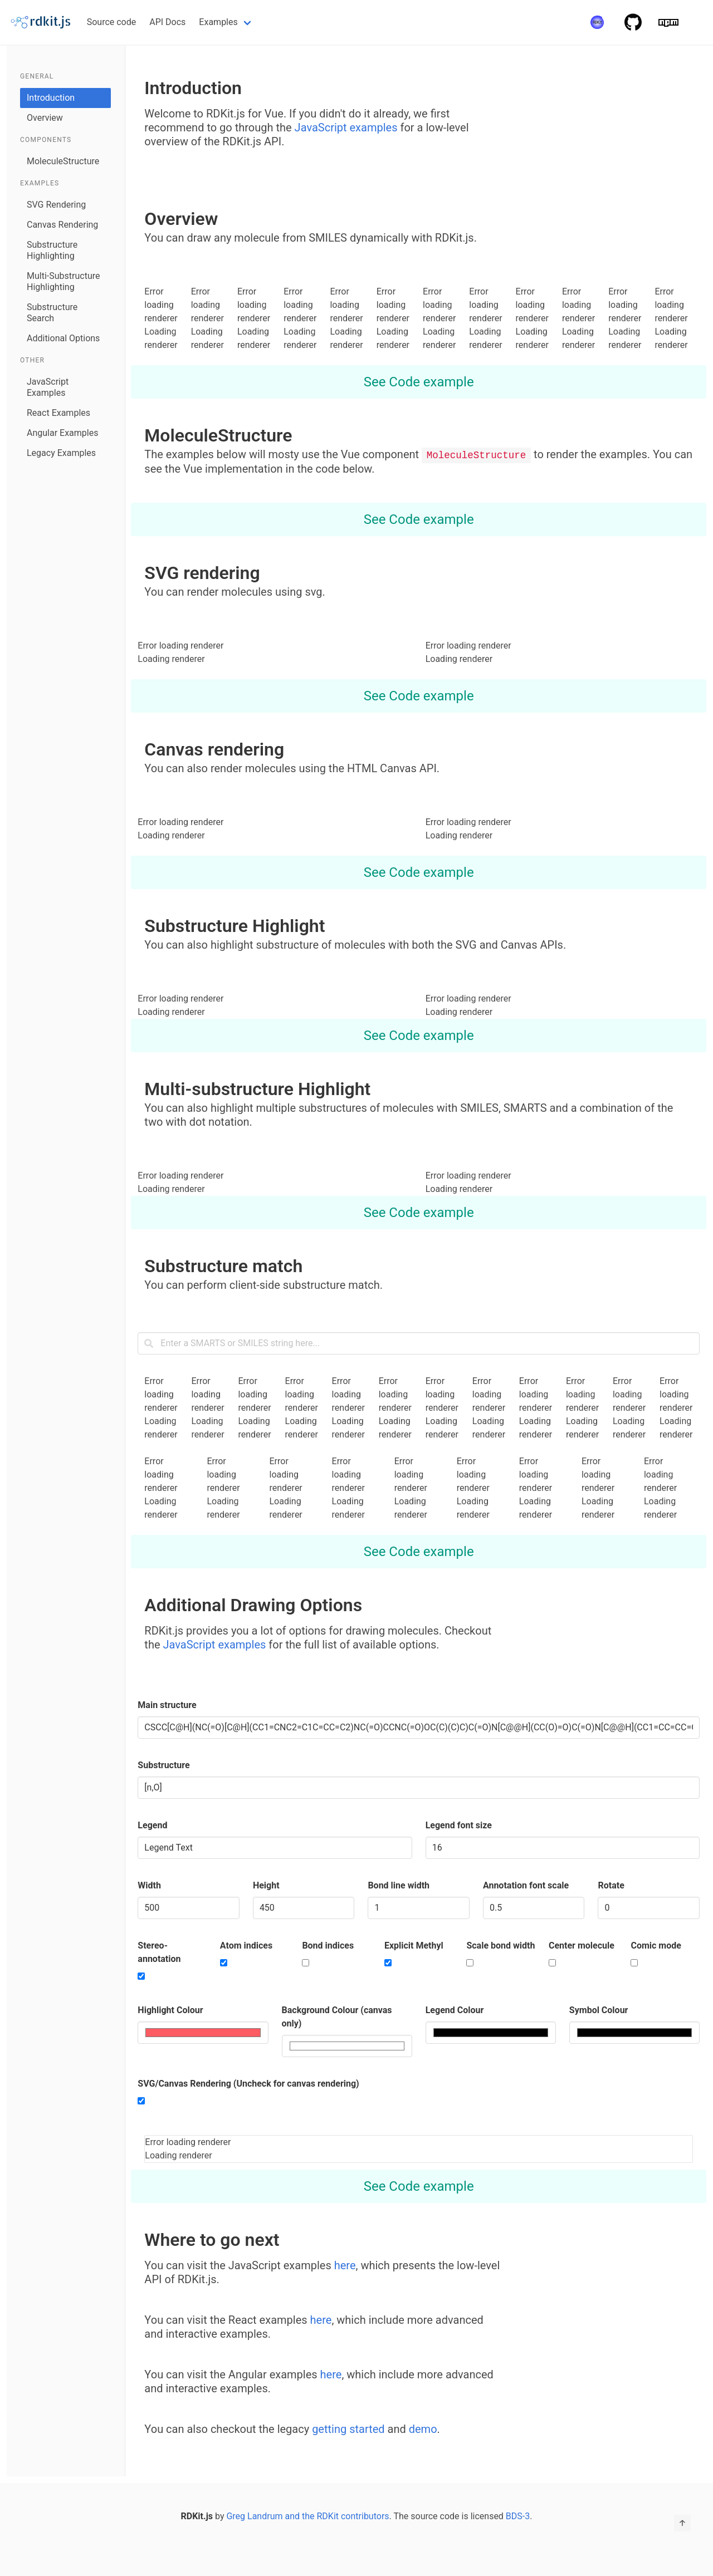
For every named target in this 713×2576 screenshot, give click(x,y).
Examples (218, 22)
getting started (348, 2428)
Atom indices (246, 1945)
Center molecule (581, 1945)
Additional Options (63, 338)
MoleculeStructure (63, 161)
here (345, 2264)
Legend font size (459, 1824)
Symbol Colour (598, 2009)
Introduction (51, 97)
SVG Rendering (56, 204)
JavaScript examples (348, 127)
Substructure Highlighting (52, 250)
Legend (152, 1824)
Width (149, 1885)
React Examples (58, 413)
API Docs (167, 22)
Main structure (167, 1704)
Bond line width (398, 1885)
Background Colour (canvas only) (337, 2016)
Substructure (163, 1764)
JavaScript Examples (48, 387)
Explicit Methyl (413, 1945)
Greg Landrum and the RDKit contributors (307, 2515)
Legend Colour (455, 2009)
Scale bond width (500, 1945)
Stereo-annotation (159, 1952)
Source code (111, 22)
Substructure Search (52, 312)
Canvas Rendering (62, 224)
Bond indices (328, 1945)
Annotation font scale (526, 1885)
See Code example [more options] (419, 382)
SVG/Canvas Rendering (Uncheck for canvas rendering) (248, 2083)
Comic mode (656, 1945)
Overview (45, 117)
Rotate (611, 1885)
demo (423, 2428)
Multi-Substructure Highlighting (63, 281)
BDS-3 (518, 2515)
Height (266, 1885)
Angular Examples (62, 433)
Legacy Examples (61, 453)
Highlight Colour (170, 2009)
